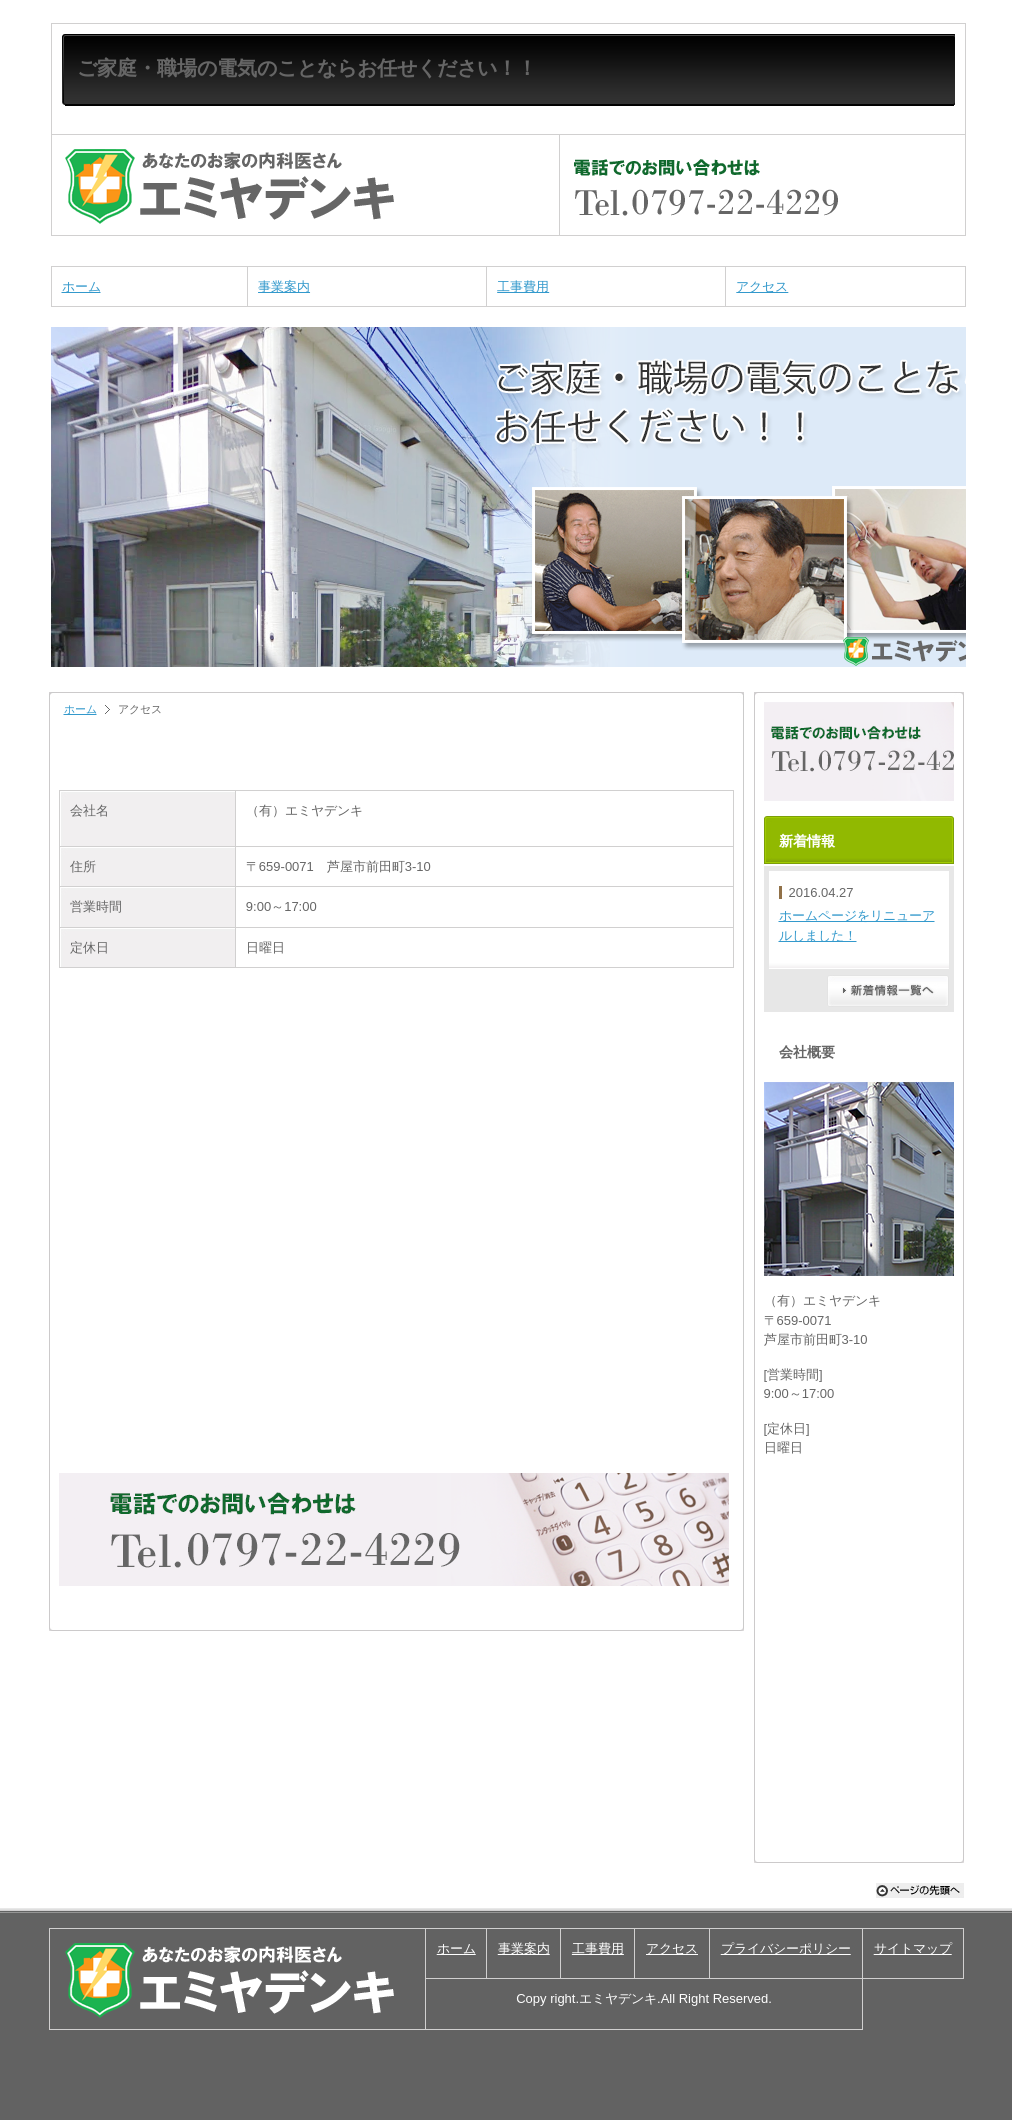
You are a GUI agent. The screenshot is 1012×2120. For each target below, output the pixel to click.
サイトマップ (913, 1948)
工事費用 (523, 286)
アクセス (762, 286)
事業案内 (284, 286)
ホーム (81, 286)
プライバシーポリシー (786, 1948)
